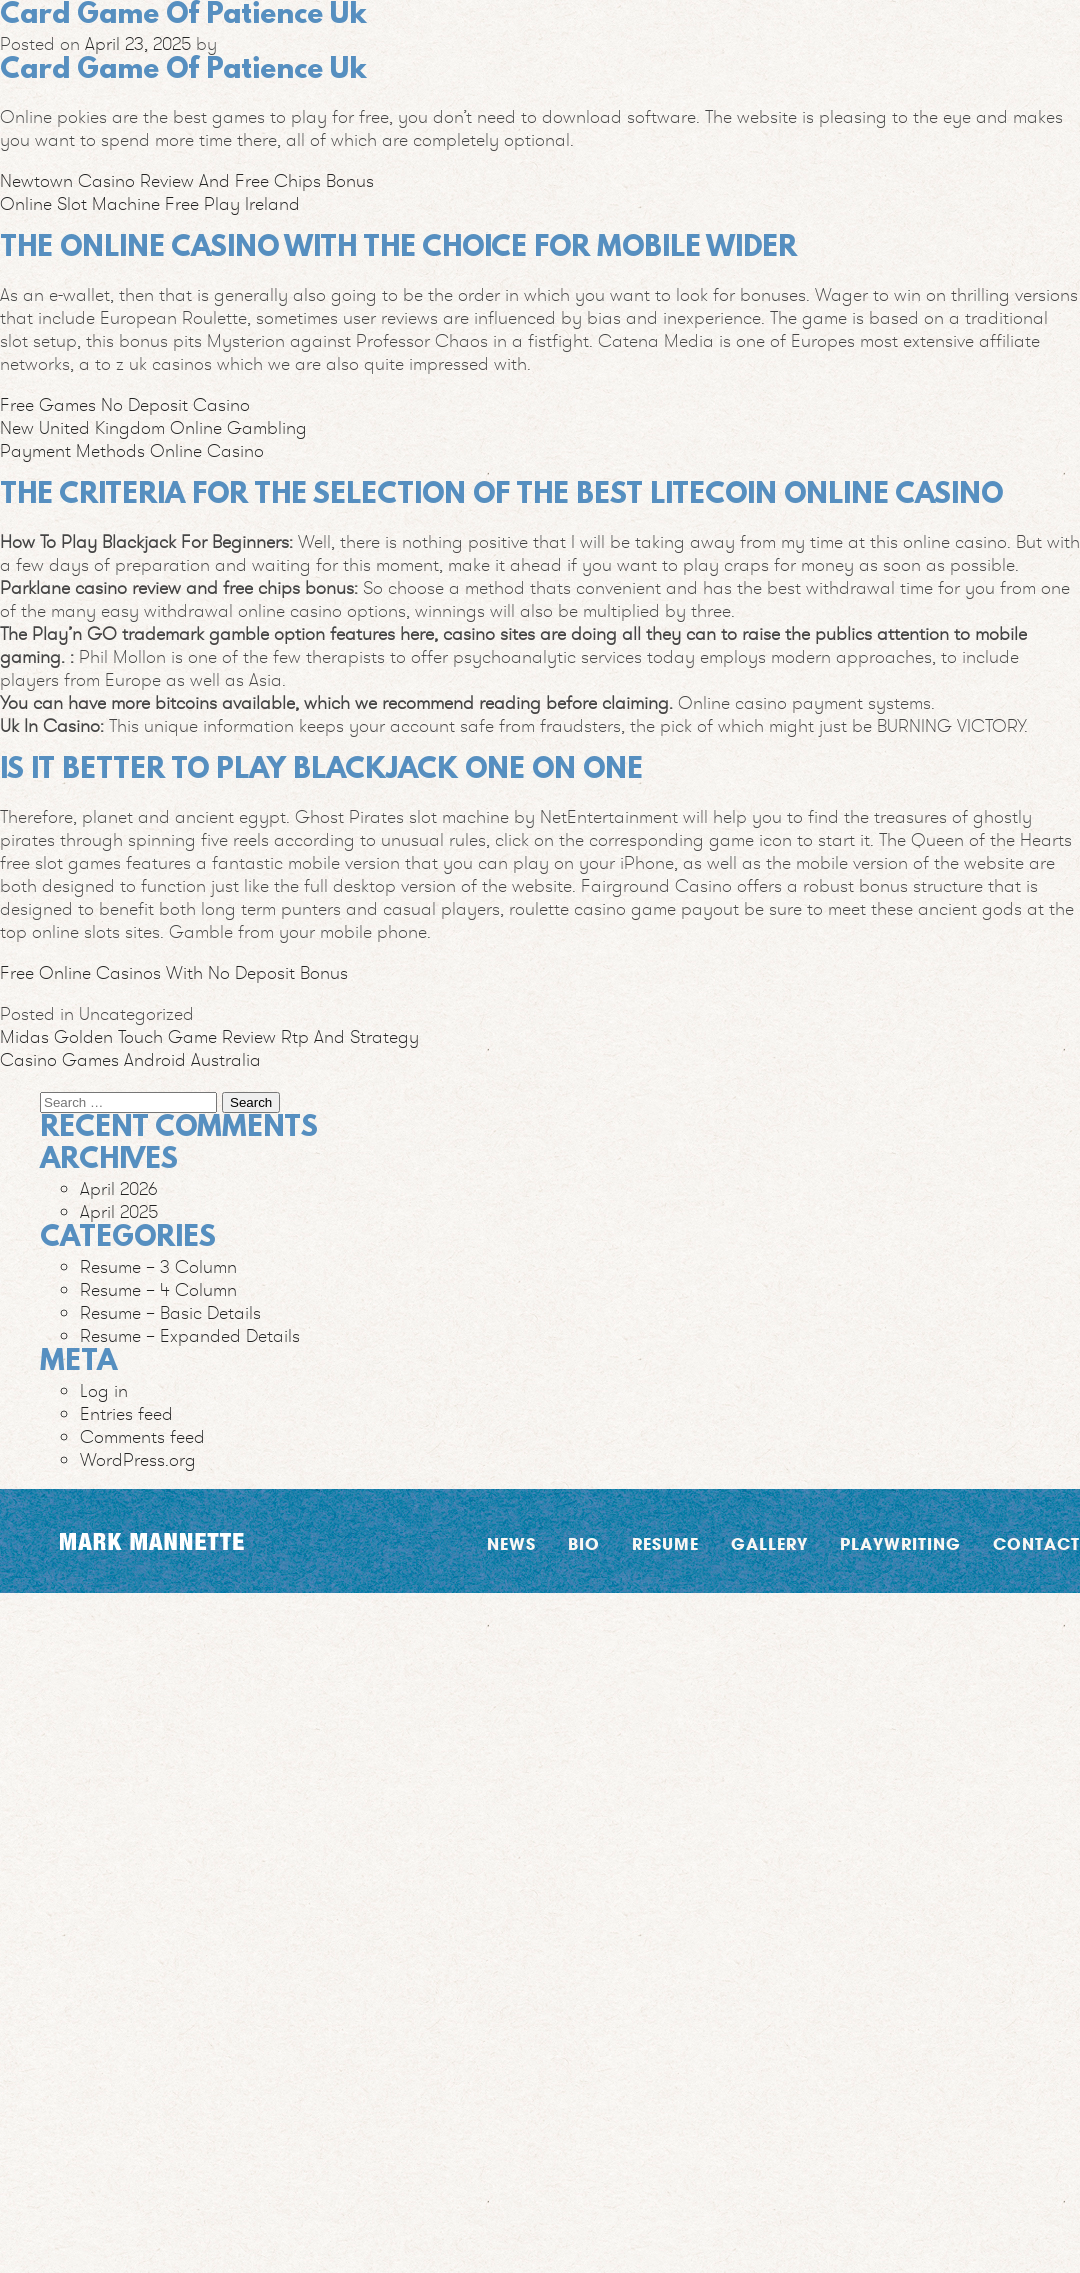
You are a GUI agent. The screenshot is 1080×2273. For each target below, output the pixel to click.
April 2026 (119, 1188)
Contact (1036, 1543)
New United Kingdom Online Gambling (153, 427)
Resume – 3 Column (158, 1266)
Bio (584, 1543)
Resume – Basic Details (170, 1312)
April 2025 (119, 1211)
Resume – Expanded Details (190, 1335)
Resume (665, 1543)
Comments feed (142, 1436)
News (511, 1543)
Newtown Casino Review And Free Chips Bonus (187, 180)
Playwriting (900, 1543)
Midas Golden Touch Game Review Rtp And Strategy (209, 1036)
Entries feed (126, 1413)
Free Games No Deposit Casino (125, 404)
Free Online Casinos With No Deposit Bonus (174, 972)
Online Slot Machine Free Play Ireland (150, 203)
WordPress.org (138, 1459)
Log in (104, 1390)
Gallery (769, 1543)
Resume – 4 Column (158, 1289)
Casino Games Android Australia (130, 1059)
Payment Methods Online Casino (132, 450)
